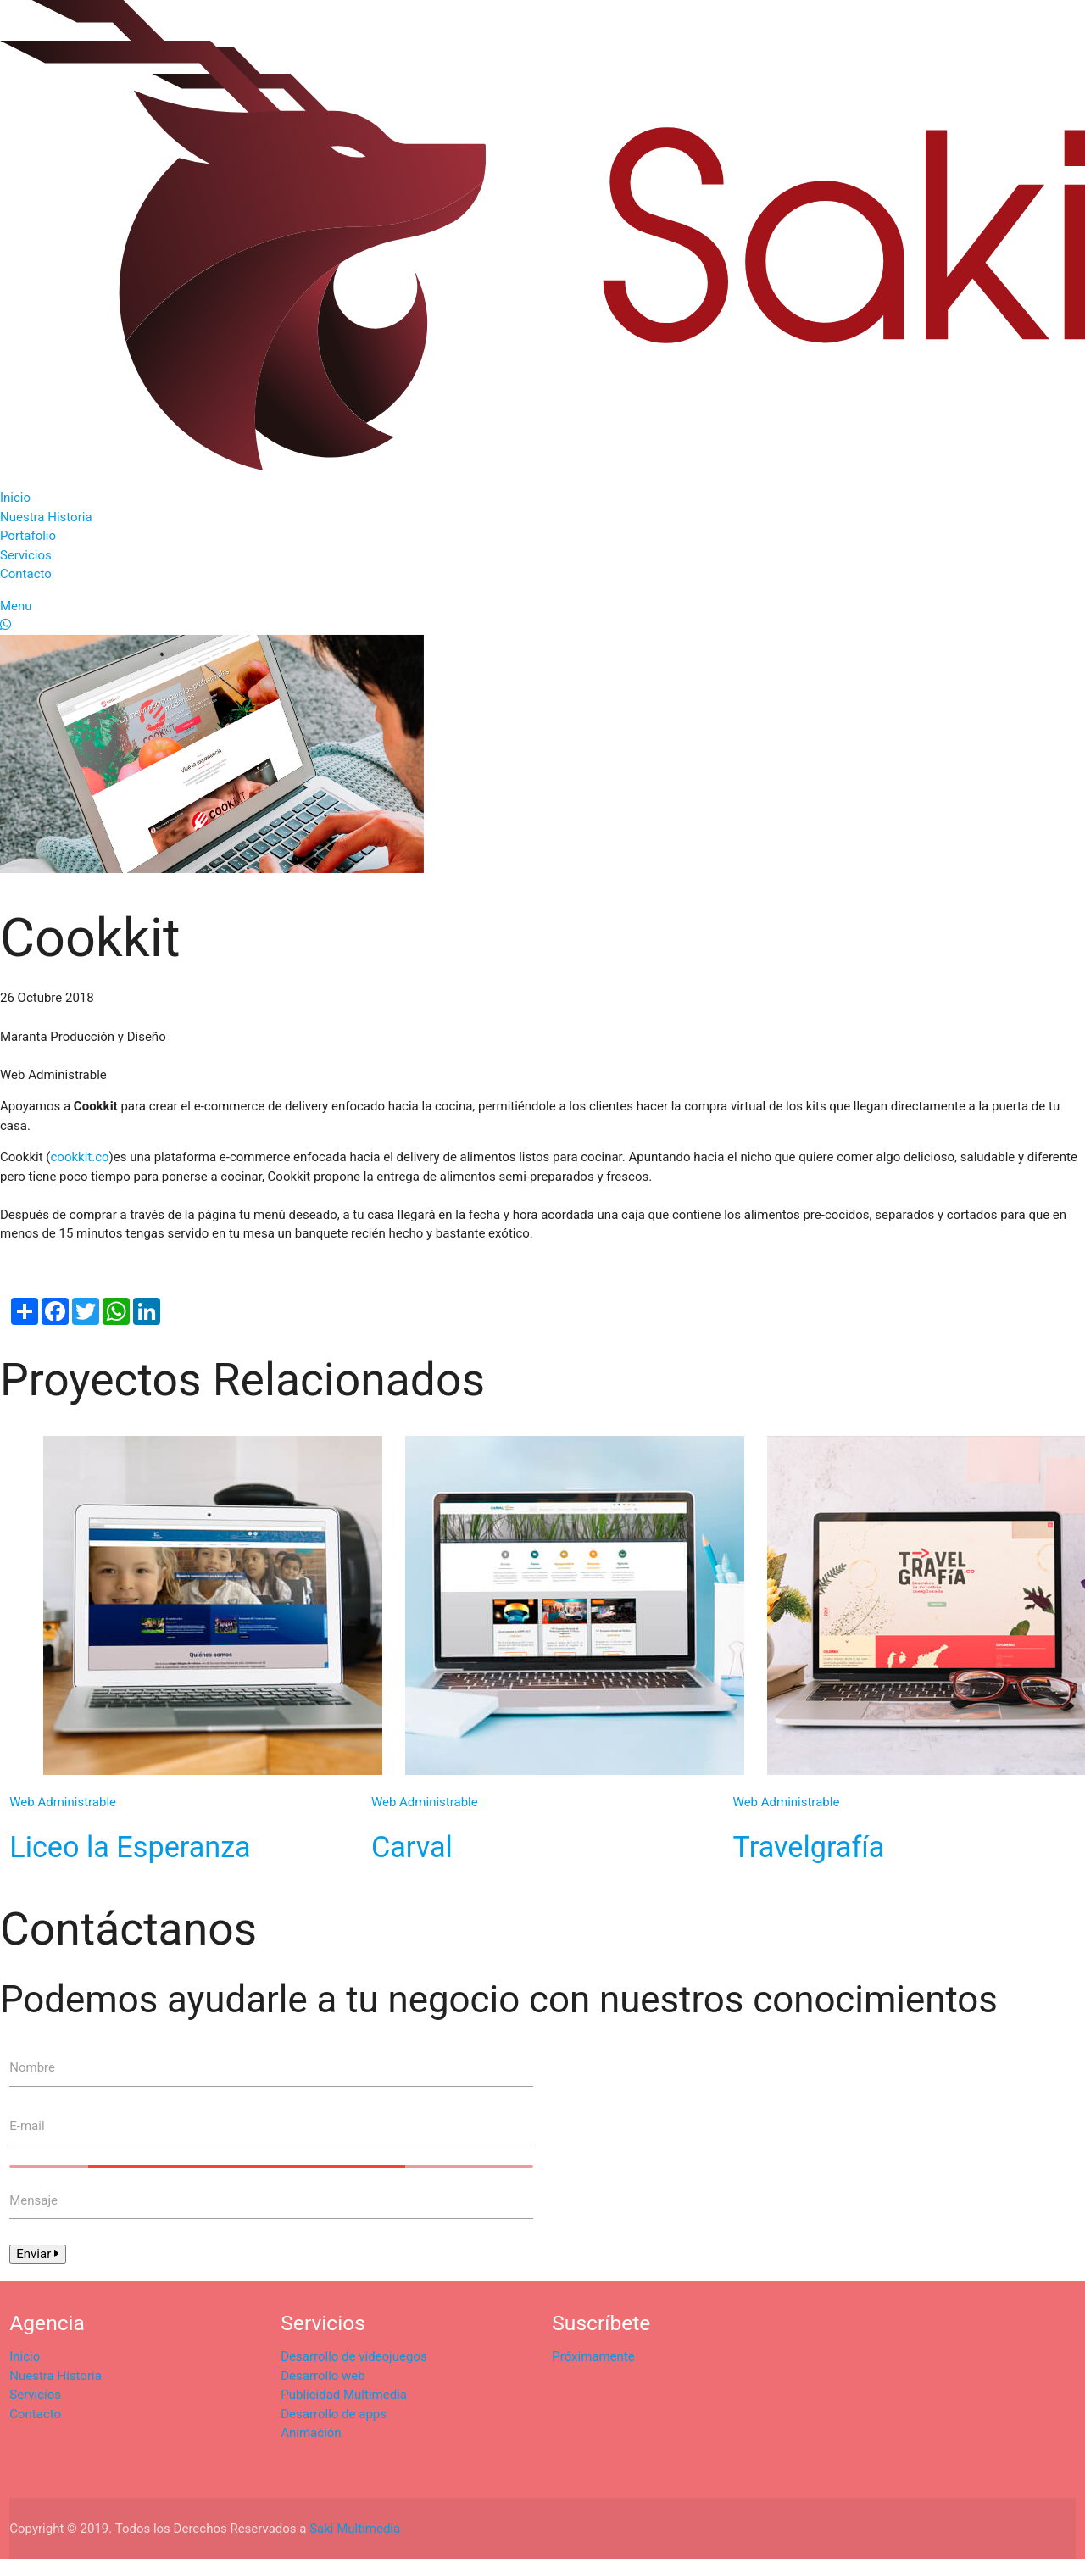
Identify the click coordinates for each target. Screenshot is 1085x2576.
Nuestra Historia (46, 517)
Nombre (32, 2067)
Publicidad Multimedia (344, 2394)
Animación (311, 2432)
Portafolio (28, 535)
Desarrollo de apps (334, 2414)
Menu (16, 606)
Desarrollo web (323, 2376)
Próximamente (593, 2356)
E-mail (26, 2126)
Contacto (26, 573)
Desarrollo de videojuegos (353, 2356)
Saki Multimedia (354, 2528)
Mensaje (33, 2200)
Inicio (15, 497)
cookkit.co (80, 1157)
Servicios (26, 555)
